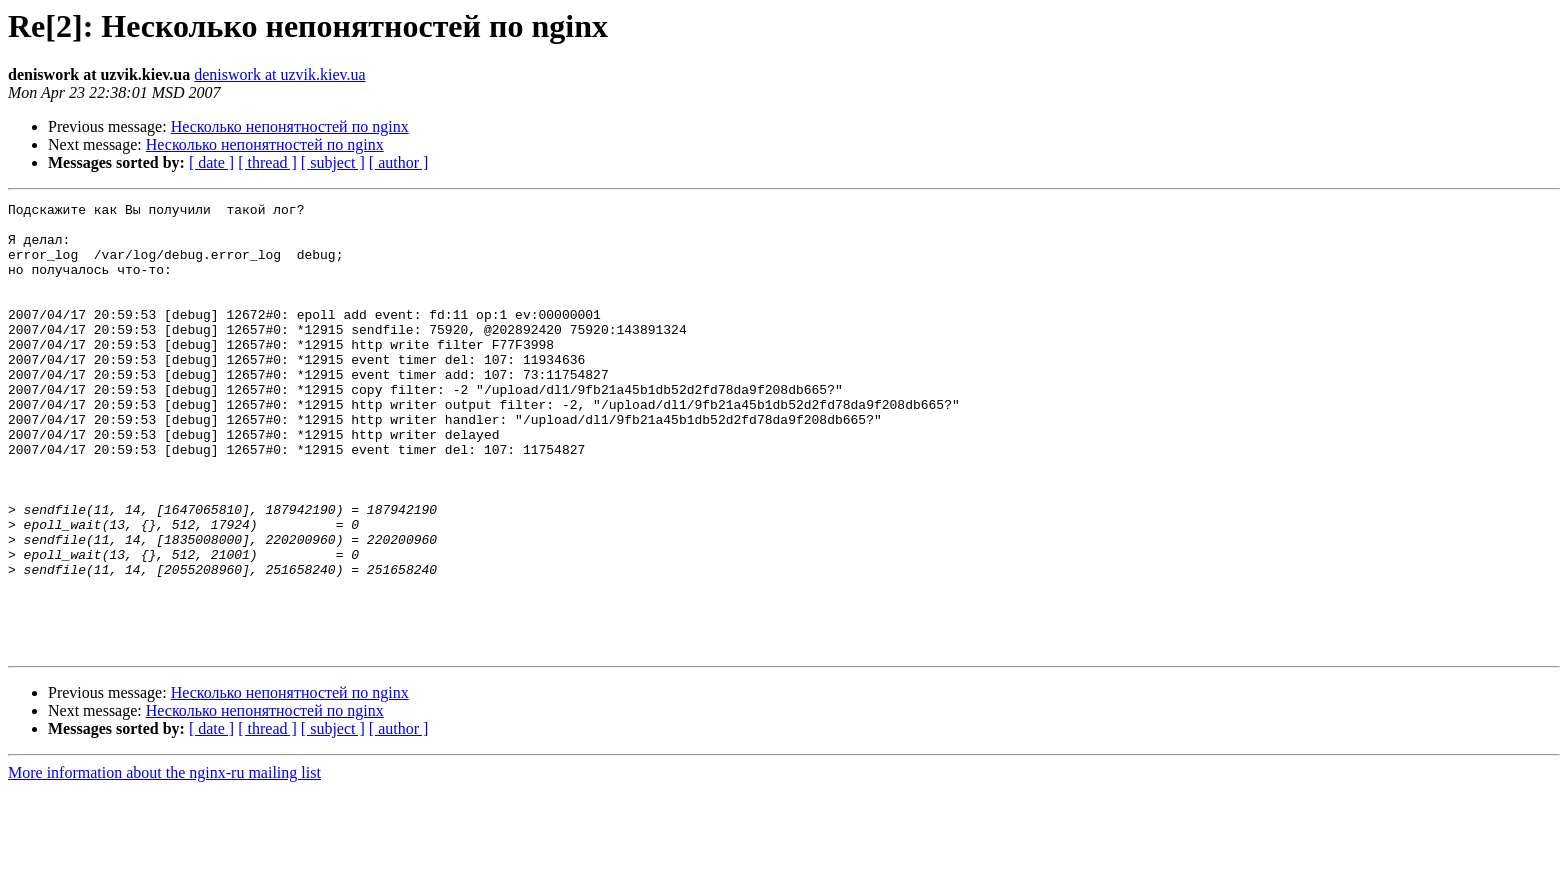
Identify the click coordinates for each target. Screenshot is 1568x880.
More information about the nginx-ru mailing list (164, 862)
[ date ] (211, 162)
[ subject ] (333, 162)
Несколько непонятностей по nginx (290, 126)
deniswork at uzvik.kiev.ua (279, 74)
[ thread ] (267, 162)
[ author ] (399, 162)
